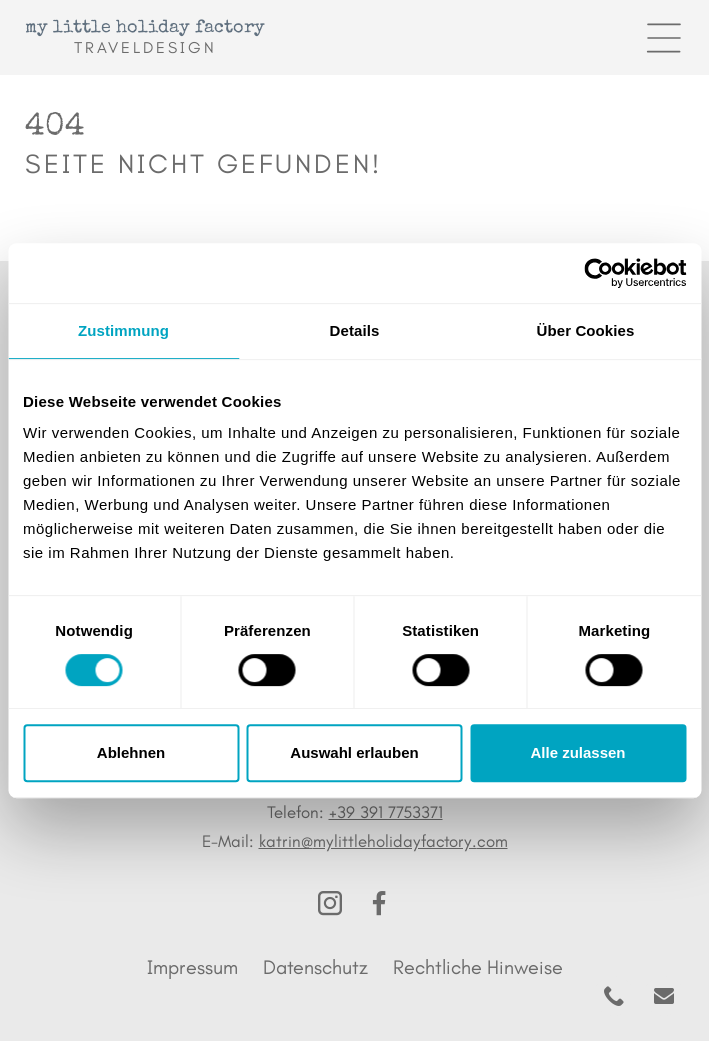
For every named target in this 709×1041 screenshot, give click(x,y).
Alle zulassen (577, 752)
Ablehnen (131, 752)
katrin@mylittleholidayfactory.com (383, 841)
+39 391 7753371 (386, 812)
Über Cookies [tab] (586, 330)
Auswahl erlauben (354, 752)
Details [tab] (355, 330)
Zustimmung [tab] (123, 330)
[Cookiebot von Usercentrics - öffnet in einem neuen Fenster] (598, 273)
